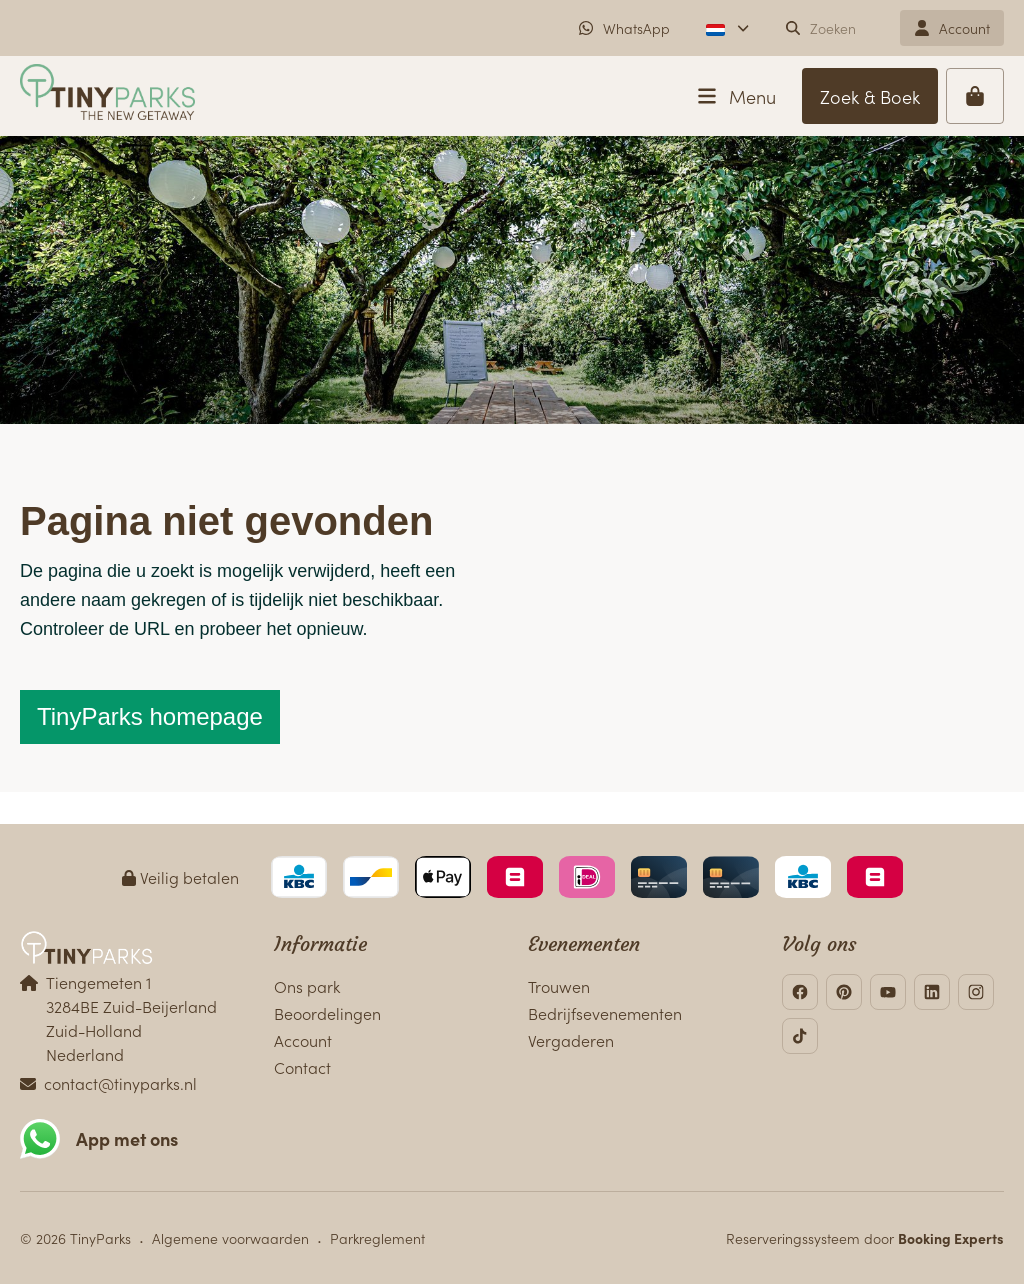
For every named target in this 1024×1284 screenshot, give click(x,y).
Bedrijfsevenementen (605, 1013)
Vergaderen (571, 1040)
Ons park (307, 986)
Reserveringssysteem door (865, 1238)
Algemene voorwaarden (230, 1238)
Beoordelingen (327, 1013)
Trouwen (559, 986)
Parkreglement (377, 1238)
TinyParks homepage (150, 716)
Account (303, 1040)
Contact (302, 1067)
